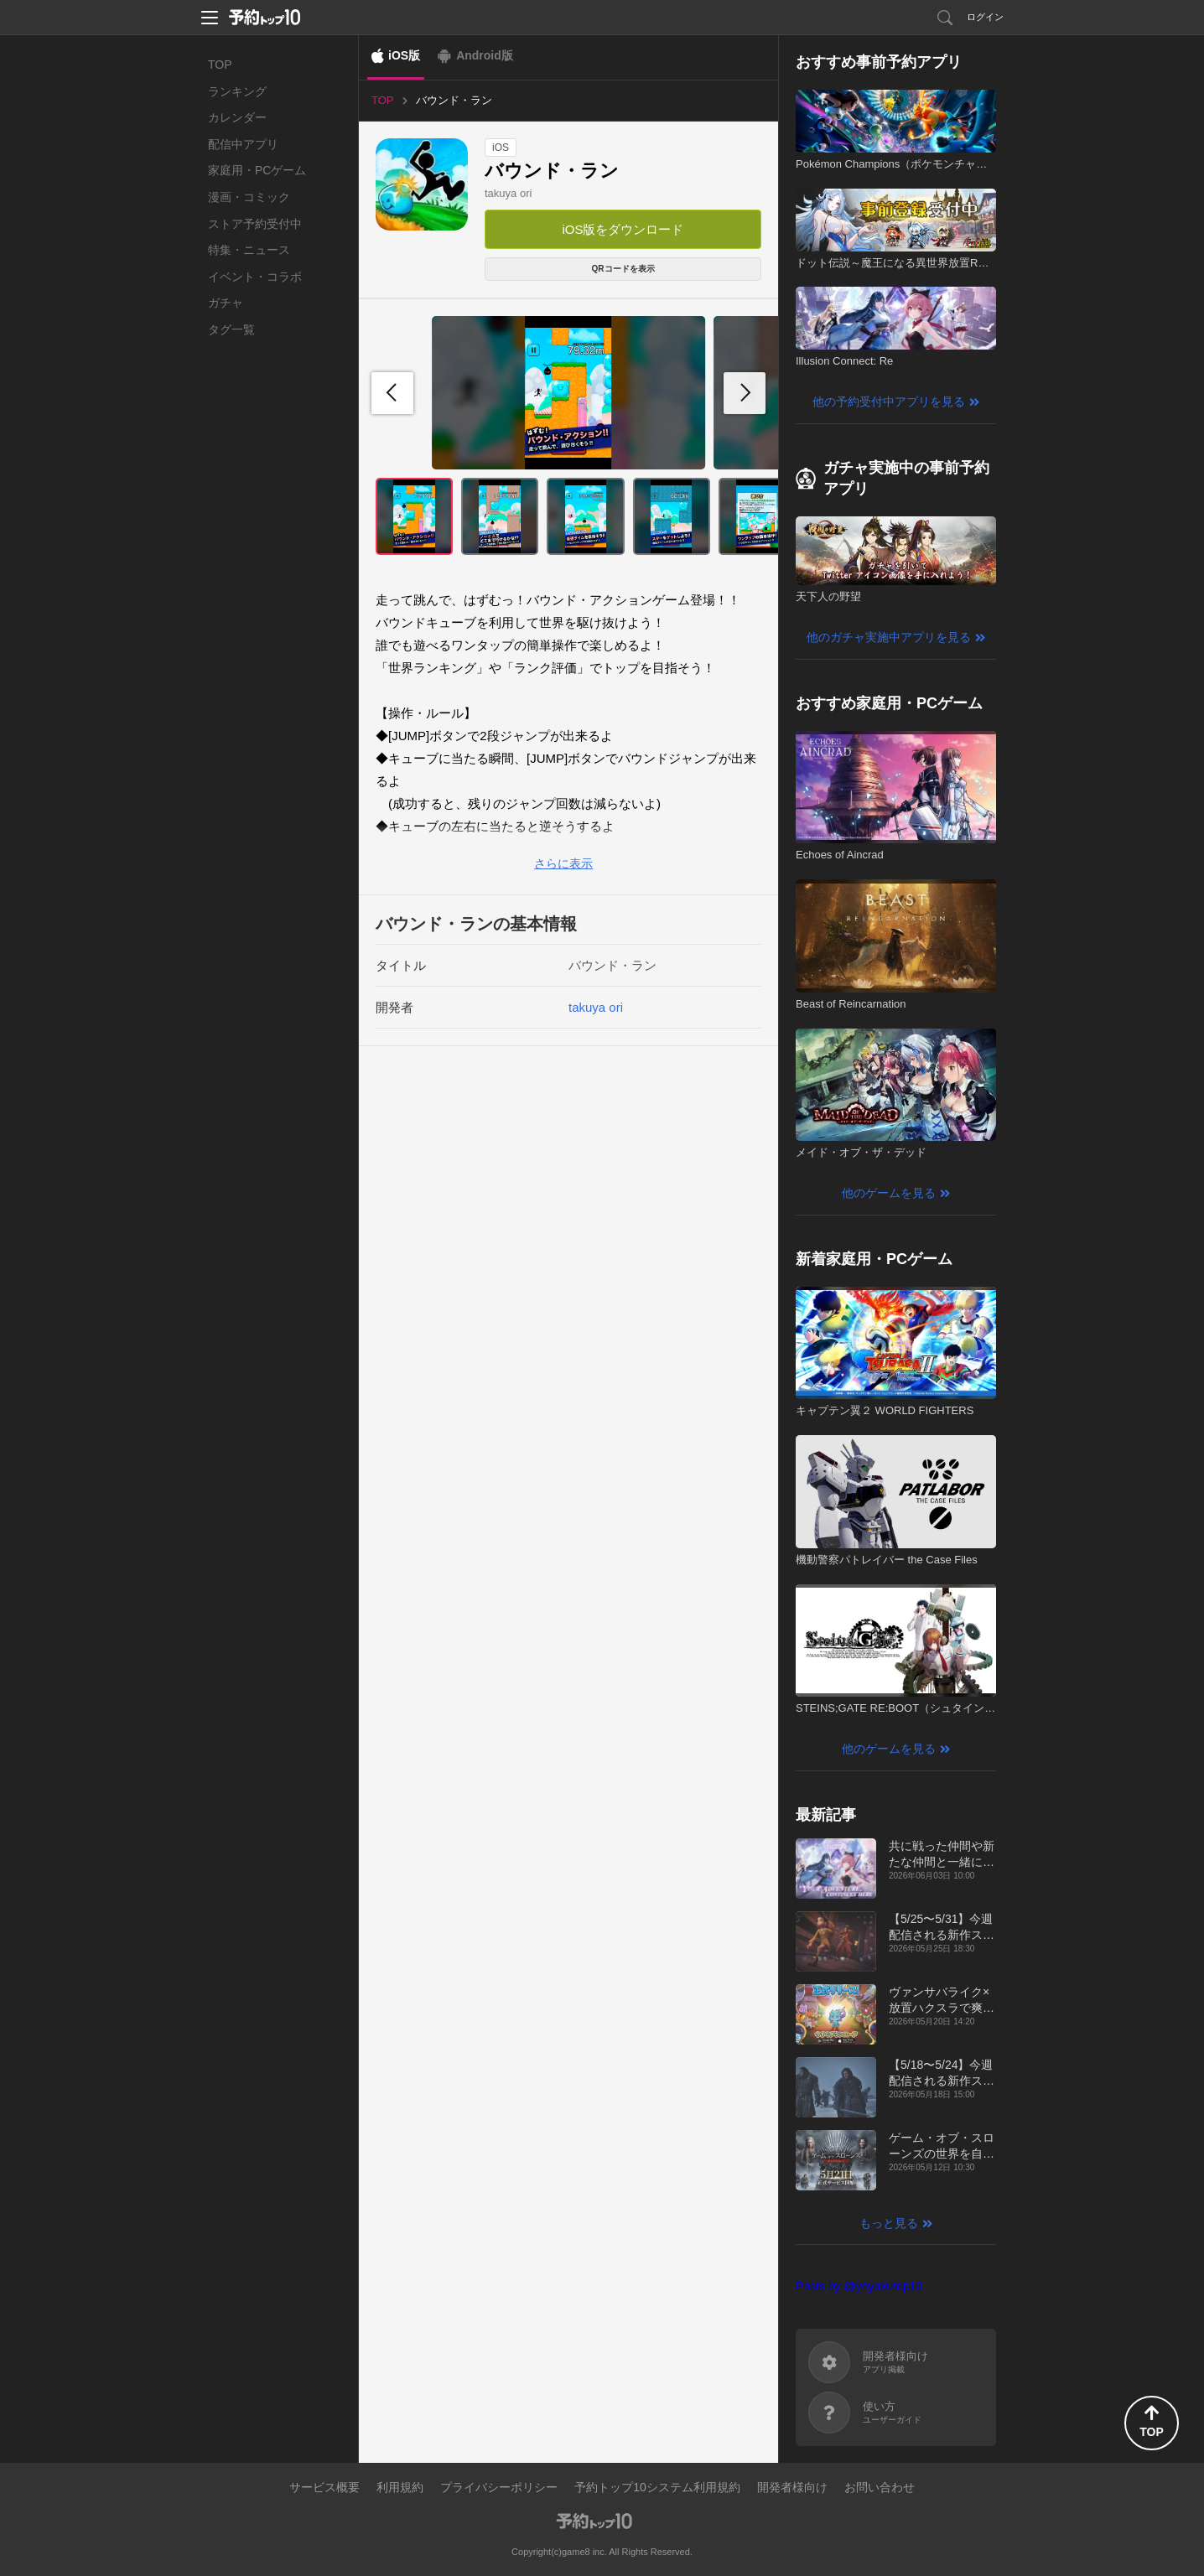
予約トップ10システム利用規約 (657, 2487)
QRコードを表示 (623, 268)
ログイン (985, 17)
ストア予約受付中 (255, 224)
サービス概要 (324, 2487)
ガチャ (225, 302)
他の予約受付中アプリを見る (888, 401)
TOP (220, 64)
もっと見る (888, 2223)
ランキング (237, 91)
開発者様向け (792, 2487)
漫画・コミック (249, 197)
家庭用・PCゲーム (257, 170)
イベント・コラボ (255, 276)
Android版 (484, 55)
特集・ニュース (249, 250)
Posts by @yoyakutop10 (859, 2286)
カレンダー (237, 117)
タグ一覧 (231, 329)
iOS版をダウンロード (622, 229)
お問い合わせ (879, 2487)
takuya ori (508, 193)
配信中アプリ (243, 144)
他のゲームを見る (889, 1193)
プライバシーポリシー (499, 2487)
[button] (744, 393)
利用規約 (399, 2487)
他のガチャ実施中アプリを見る (889, 637)
